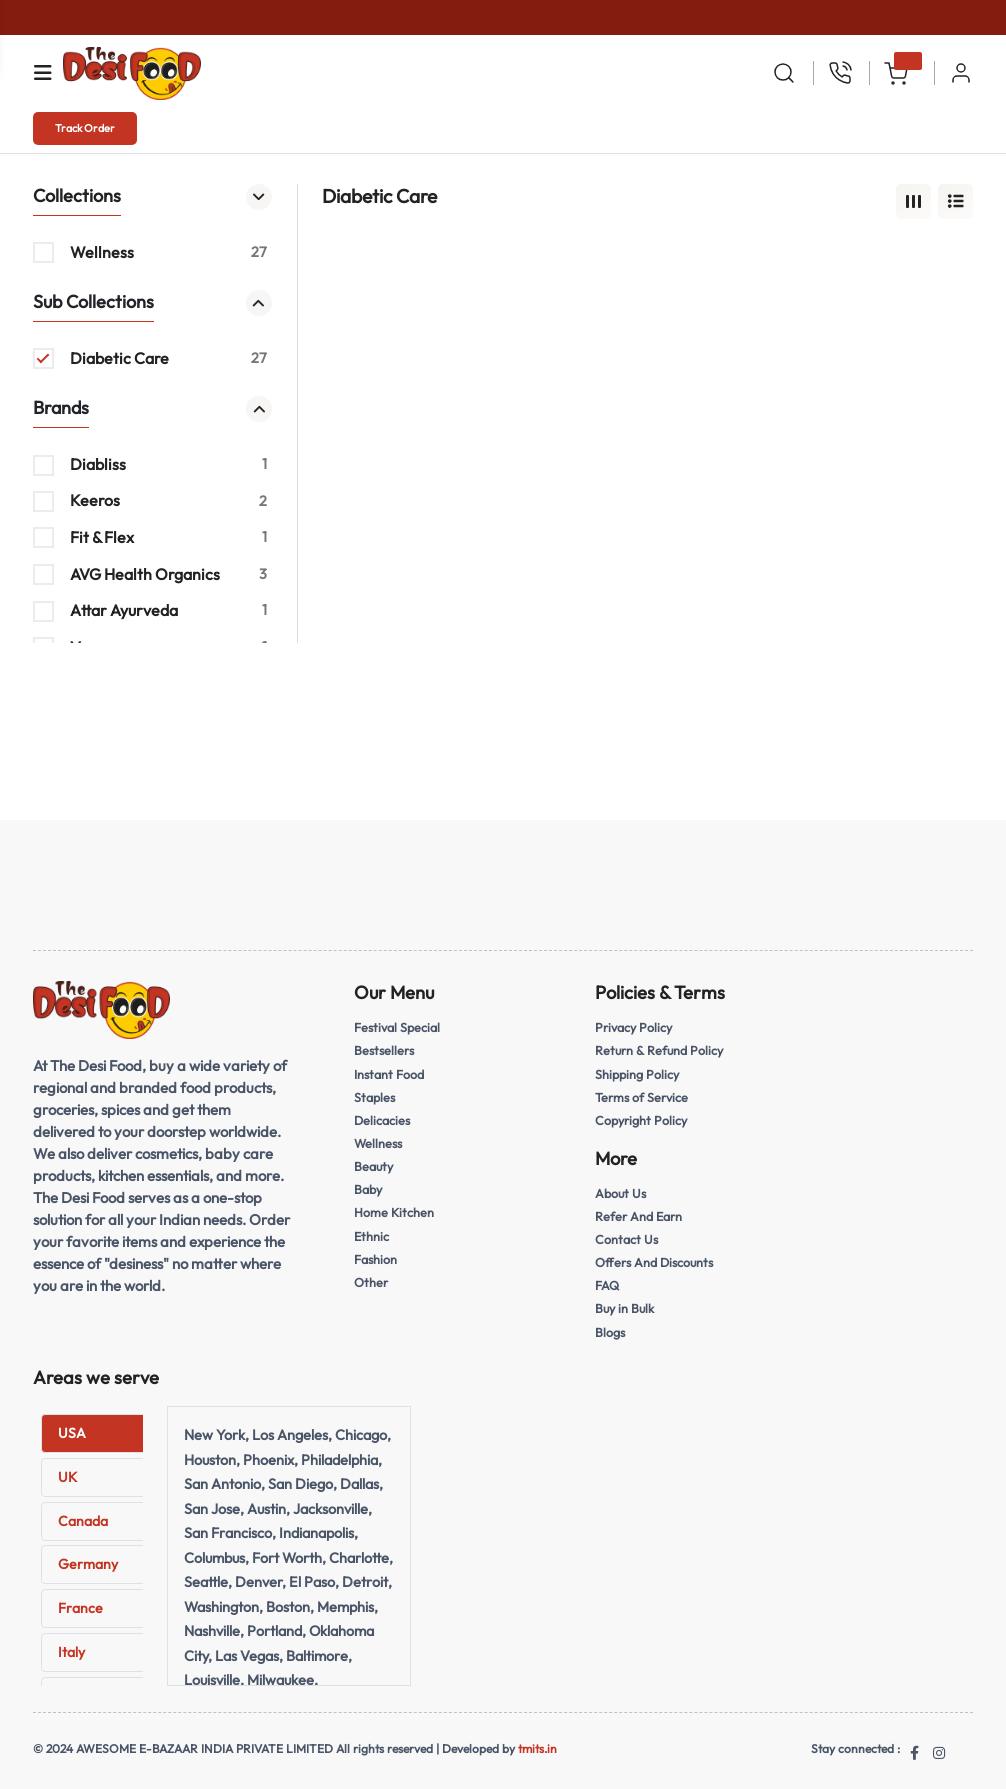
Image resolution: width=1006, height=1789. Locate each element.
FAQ (607, 1281)
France (80, 1603)
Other (371, 1277)
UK (67, 1472)
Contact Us (626, 1236)
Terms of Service (642, 1095)
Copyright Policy (642, 1118)
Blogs (610, 1327)
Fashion (375, 1254)
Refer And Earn (639, 1213)
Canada (83, 1515)
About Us (621, 1191)
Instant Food (389, 1073)
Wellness (378, 1141)
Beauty (374, 1164)
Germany (88, 1559)
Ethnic (372, 1232)
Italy (71, 1647)
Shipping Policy (637, 1073)
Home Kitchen (394, 1209)
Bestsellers (384, 1050)
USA (72, 1428)
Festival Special (397, 1027)
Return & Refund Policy (660, 1050)
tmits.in (537, 1742)
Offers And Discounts (655, 1259)
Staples (374, 1095)
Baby (368, 1186)
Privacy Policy (635, 1027)
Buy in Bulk (626, 1304)
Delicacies (382, 1118)
